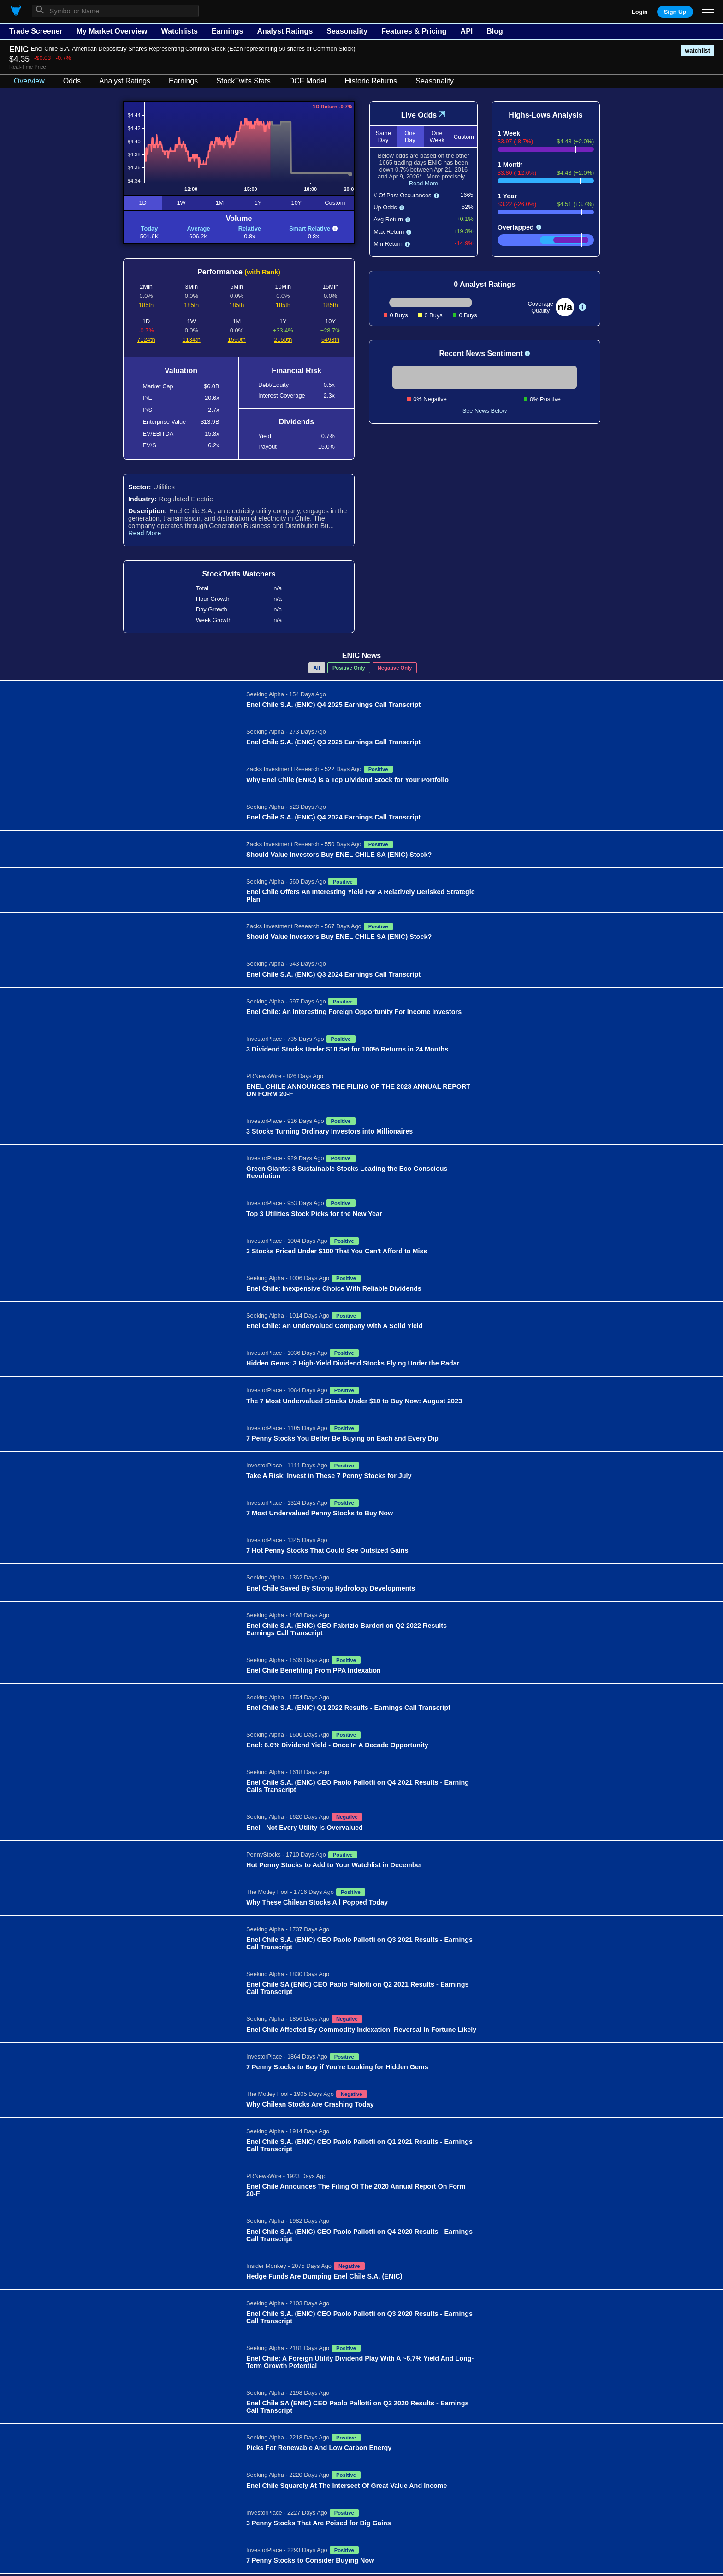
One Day (409, 136)
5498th (330, 339)
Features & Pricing (413, 31)
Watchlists (179, 31)
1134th (192, 339)
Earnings (227, 31)
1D (142, 202)
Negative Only (395, 668)
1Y (258, 202)
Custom (335, 202)
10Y (296, 202)
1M (219, 202)
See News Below (484, 410)
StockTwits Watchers (238, 574)
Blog (494, 31)
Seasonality (346, 31)
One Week (436, 136)
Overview (29, 81)
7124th (146, 339)
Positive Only (348, 668)
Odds (72, 81)
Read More (144, 533)
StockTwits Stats (243, 81)
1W (181, 202)
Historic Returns (371, 81)
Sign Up (675, 11)
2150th (283, 339)
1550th (237, 339)
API (467, 31)
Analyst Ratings (285, 31)
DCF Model (307, 81)
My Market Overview (112, 31)
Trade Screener (36, 31)
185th (146, 305)
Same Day (383, 136)
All (317, 668)
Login (640, 11)
